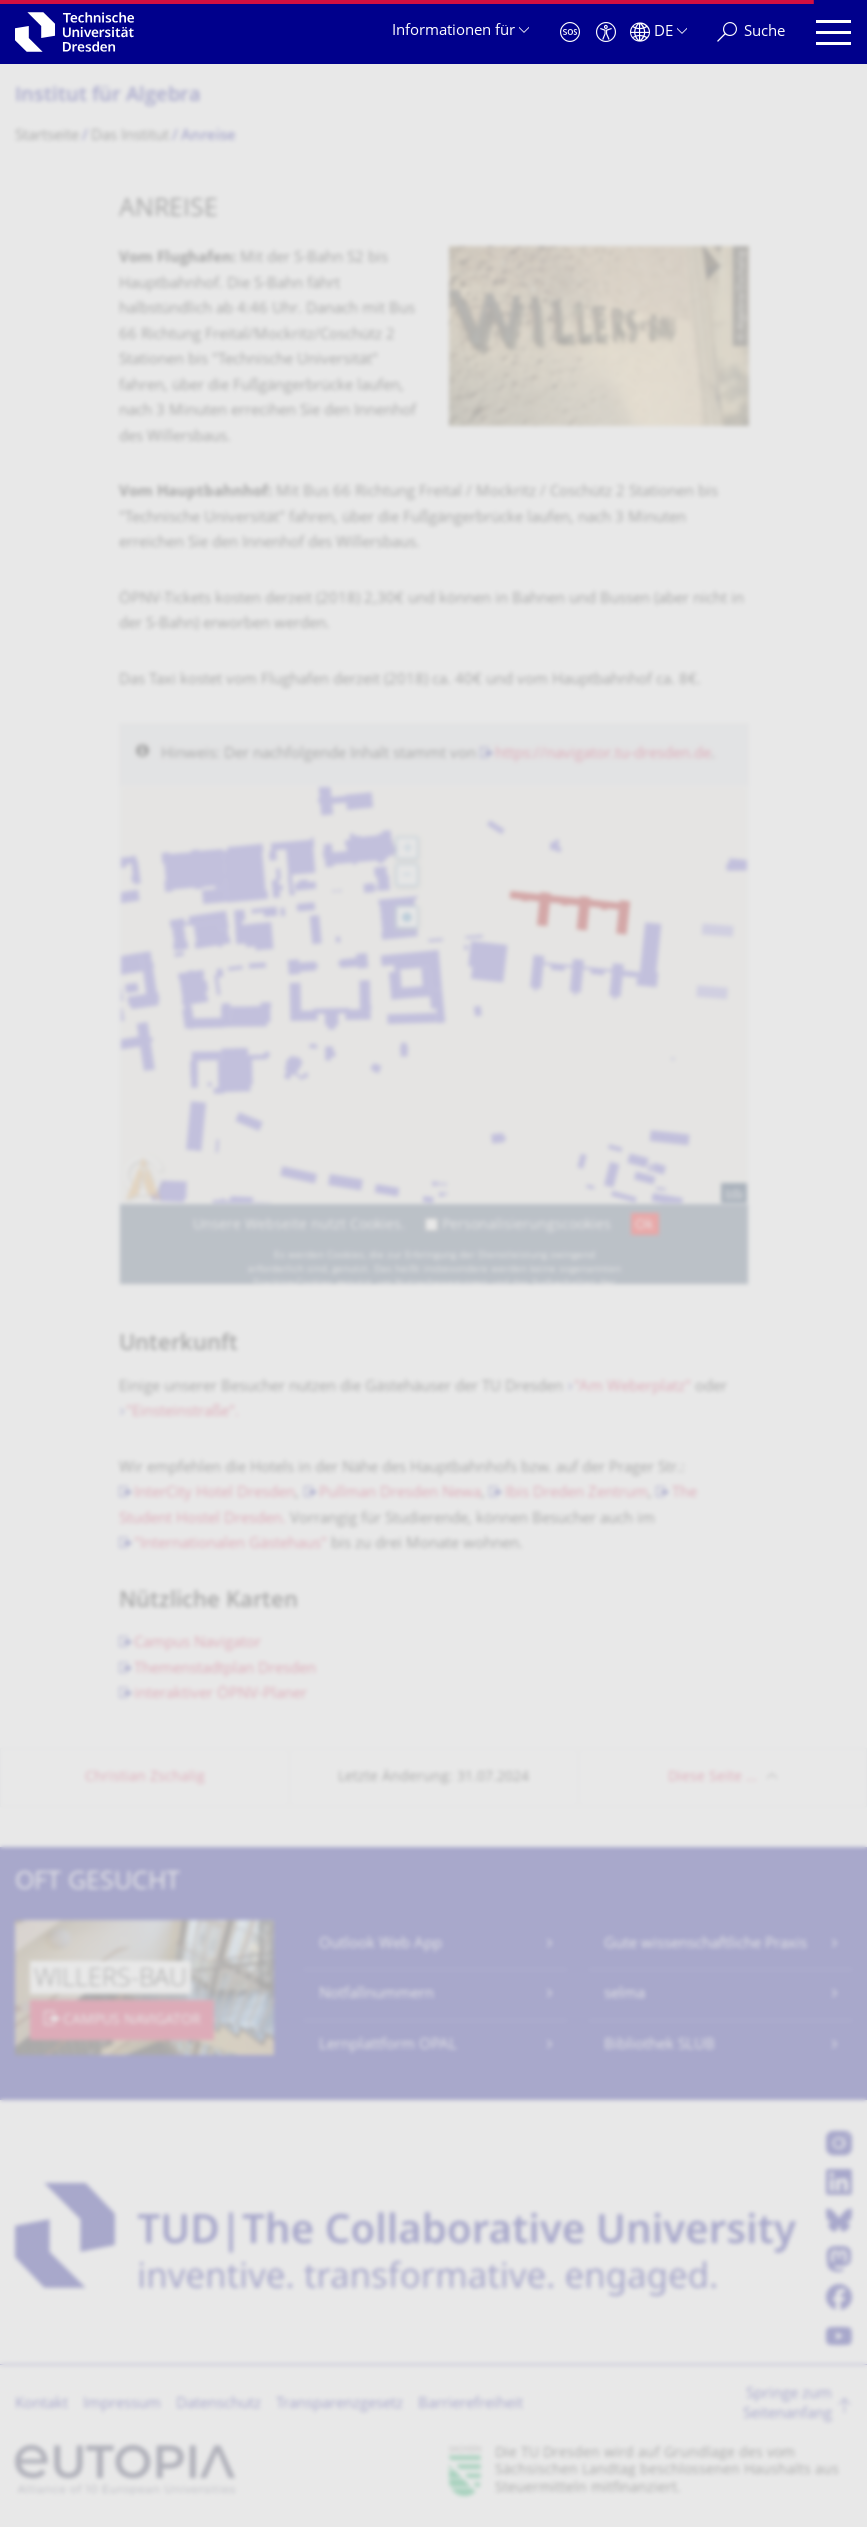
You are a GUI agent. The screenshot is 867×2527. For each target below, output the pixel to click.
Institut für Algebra (108, 96)
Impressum (122, 2404)
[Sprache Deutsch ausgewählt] (658, 32)
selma (624, 1994)
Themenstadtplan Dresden (225, 1669)
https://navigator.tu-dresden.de (603, 754)
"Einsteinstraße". (184, 1412)
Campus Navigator (197, 1643)
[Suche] (751, 32)
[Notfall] (570, 32)
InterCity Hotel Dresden (214, 1493)
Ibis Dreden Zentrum (576, 1493)
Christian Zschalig (145, 1777)
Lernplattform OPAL (388, 2045)
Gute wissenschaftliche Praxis (705, 1944)
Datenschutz (218, 2404)
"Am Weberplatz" (632, 1387)
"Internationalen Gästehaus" (230, 1544)
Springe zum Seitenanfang (787, 2404)
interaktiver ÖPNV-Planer (220, 1694)
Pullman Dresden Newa (400, 1493)
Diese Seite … (712, 1777)
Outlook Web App (380, 1944)
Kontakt (41, 2404)
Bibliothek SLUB (659, 2045)
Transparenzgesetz (339, 2404)
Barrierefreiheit (470, 2404)
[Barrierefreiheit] (606, 32)
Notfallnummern (376, 1994)
